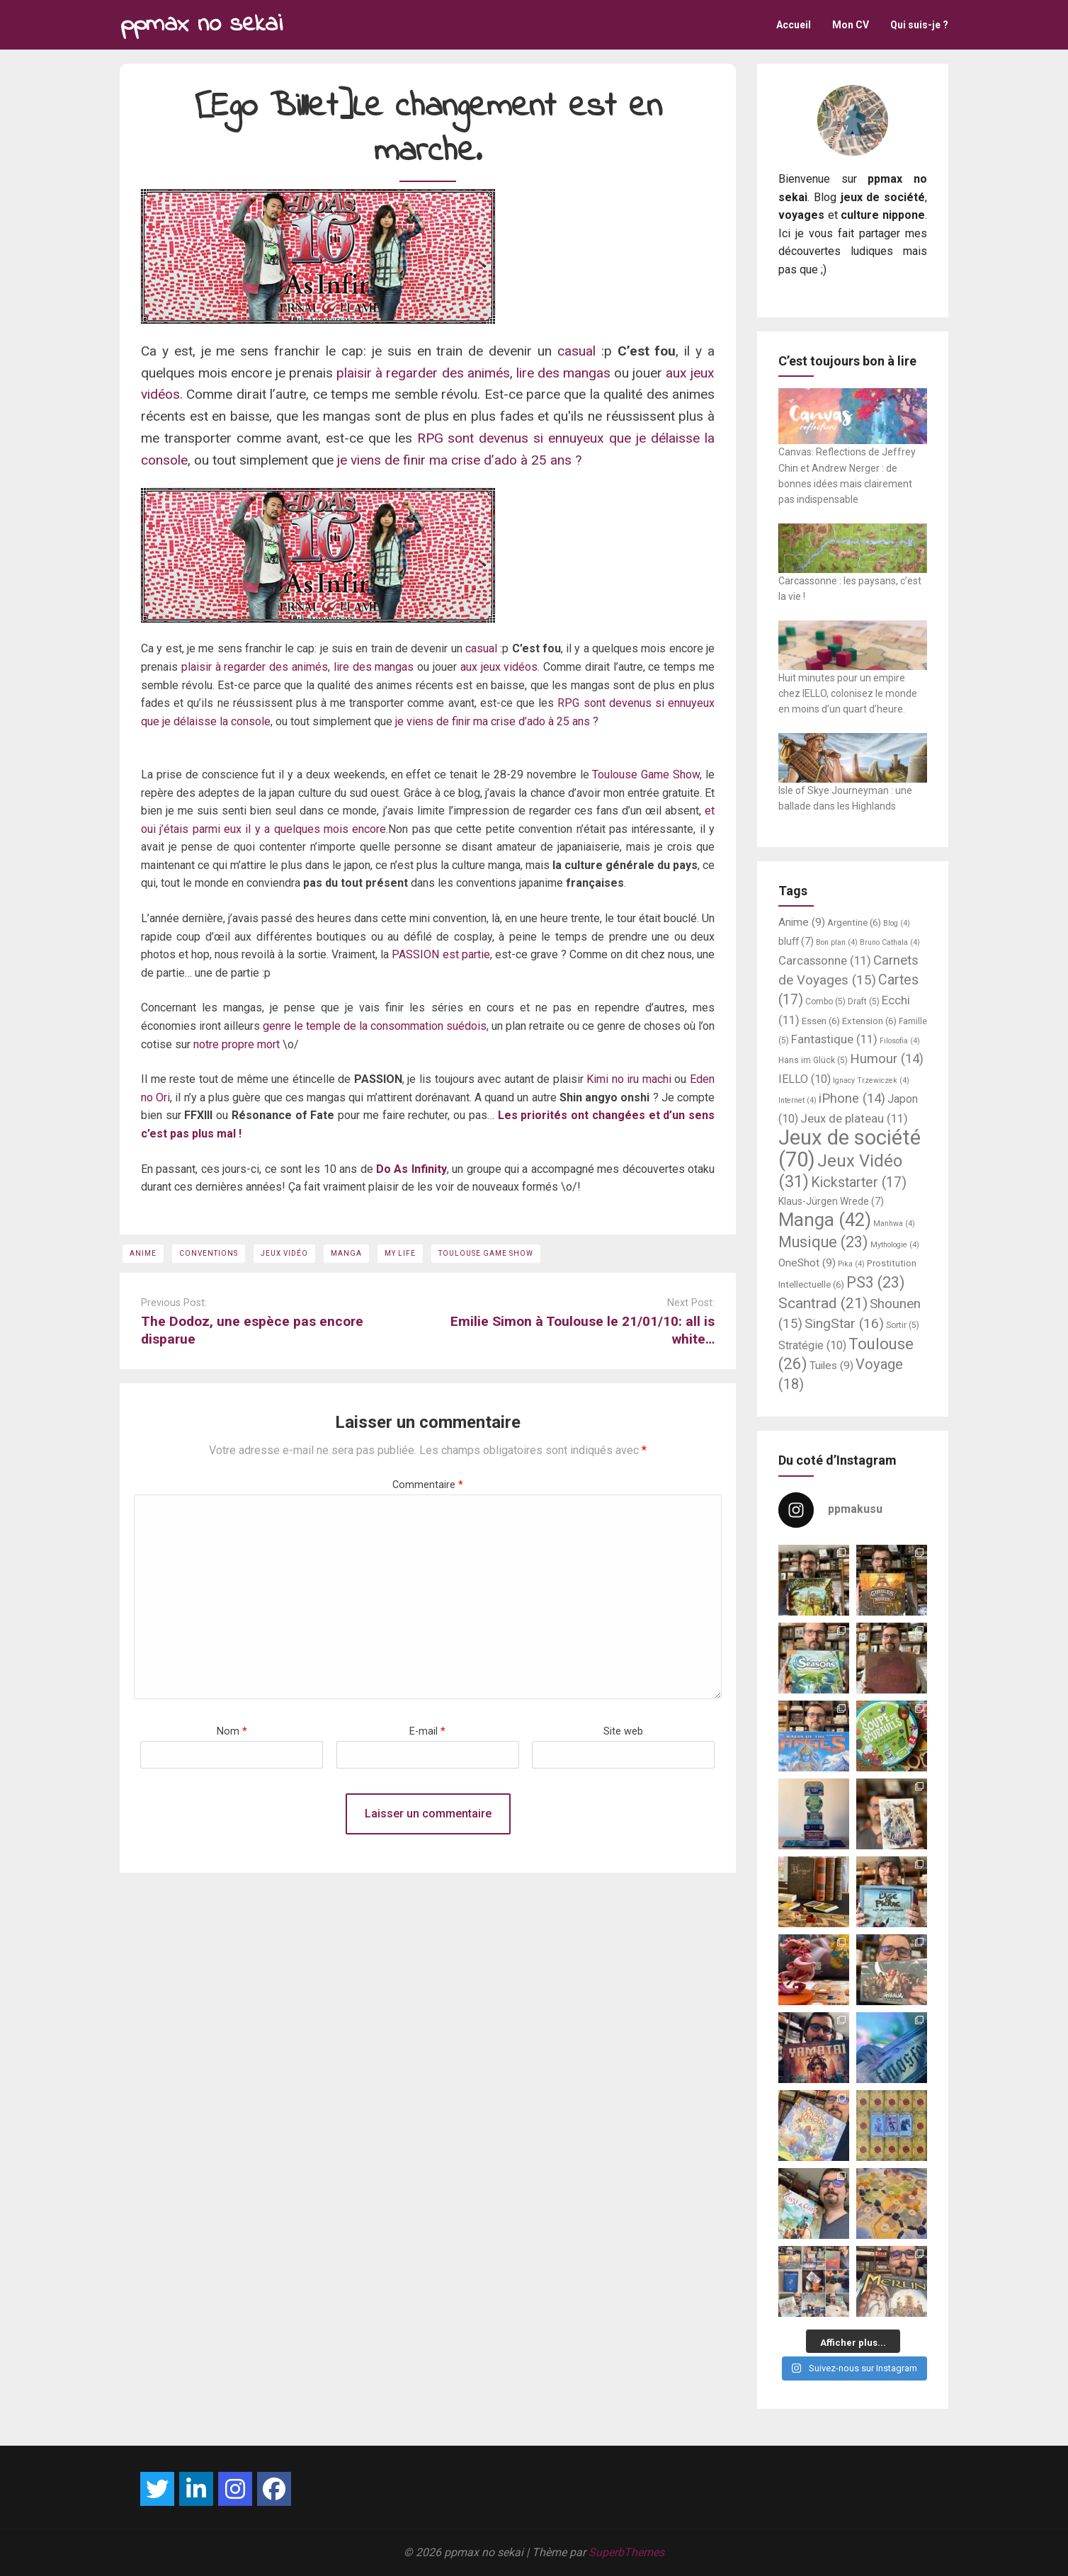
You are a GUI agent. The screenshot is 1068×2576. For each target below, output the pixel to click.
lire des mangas (563, 373)
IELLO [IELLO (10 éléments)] (804, 1079)
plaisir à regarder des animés (422, 373)
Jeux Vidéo (284, 1253)
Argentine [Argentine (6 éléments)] (854, 922)
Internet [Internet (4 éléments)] (797, 1100)
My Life (400, 1253)
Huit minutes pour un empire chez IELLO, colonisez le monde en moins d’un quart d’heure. (847, 693)
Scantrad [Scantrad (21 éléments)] (823, 1303)
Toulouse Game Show (646, 774)
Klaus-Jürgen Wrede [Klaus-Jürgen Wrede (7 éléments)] (831, 1201)
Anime (143, 1253)
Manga (346, 1253)
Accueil (793, 24)
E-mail (427, 1731)
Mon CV (850, 24)
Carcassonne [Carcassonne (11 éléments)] (824, 960)
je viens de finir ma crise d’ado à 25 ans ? (457, 460)
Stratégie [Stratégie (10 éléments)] (812, 1345)
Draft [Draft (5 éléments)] (864, 1001)
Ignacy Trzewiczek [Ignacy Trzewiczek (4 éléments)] (871, 1080)
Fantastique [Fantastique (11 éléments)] (834, 1039)
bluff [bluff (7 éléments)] (796, 941)
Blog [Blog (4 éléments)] (896, 923)
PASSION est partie (440, 954)
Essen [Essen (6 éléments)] (821, 1021)
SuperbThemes (626, 2552)
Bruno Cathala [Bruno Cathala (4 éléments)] (890, 942)
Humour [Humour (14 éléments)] (887, 1059)
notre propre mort (236, 1044)
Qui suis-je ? (919, 24)
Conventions (208, 1253)
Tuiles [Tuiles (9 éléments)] (831, 1365)
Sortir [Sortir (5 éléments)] (902, 1325)
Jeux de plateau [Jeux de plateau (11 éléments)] (854, 1118)
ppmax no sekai (201, 24)
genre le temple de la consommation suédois (375, 1026)
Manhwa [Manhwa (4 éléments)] (894, 1223)
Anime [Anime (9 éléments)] (801, 922)
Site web (623, 1731)
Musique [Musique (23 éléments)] (823, 1242)
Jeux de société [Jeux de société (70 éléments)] (849, 1148)
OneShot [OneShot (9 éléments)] (807, 1262)
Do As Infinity (411, 1169)
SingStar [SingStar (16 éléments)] (844, 1323)
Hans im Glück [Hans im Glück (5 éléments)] (813, 1060)
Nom (232, 1731)
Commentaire (427, 1485)
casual (576, 351)
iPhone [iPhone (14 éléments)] (852, 1098)
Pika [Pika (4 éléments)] (851, 1264)
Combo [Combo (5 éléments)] (825, 1001)
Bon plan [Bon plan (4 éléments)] (837, 942)
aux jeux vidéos (497, 667)
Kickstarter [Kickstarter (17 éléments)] (859, 1182)
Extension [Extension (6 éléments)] (869, 1021)
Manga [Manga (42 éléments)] (824, 1219)
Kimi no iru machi (628, 1079)
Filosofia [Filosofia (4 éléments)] (900, 1040)
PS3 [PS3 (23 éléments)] (875, 1282)
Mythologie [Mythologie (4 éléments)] (894, 1244)
